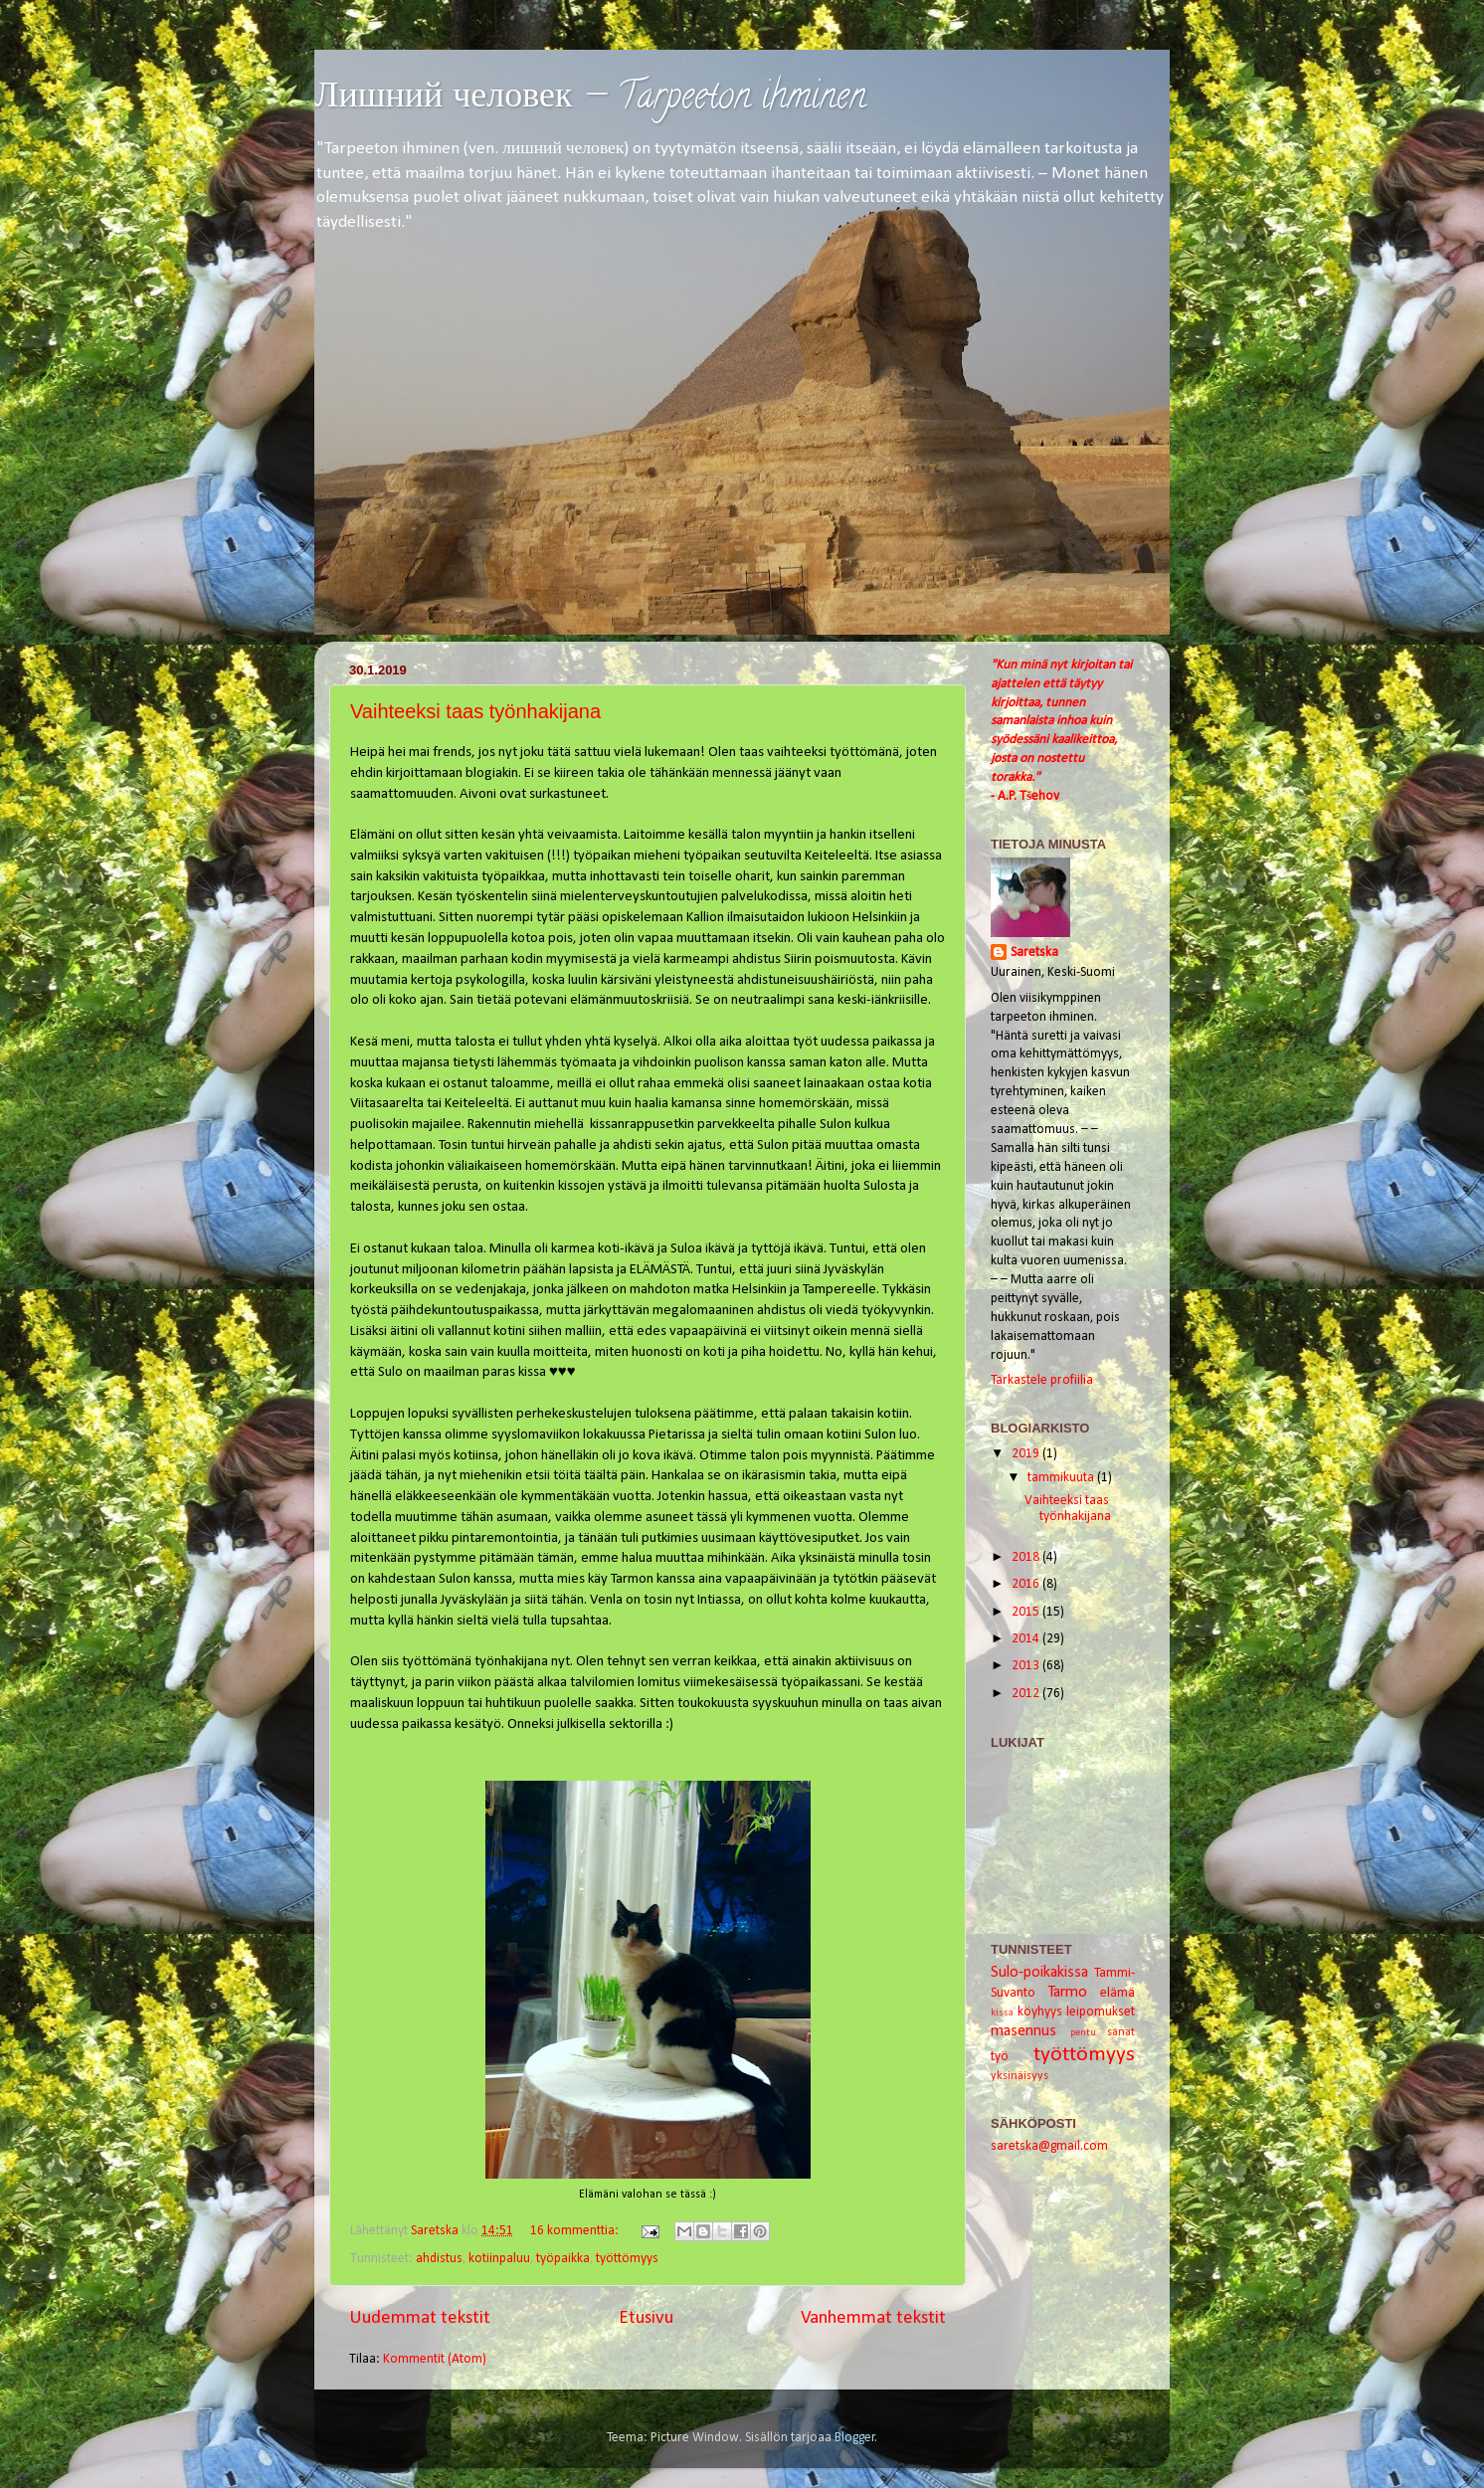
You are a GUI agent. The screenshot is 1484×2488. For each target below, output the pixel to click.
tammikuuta (1062, 1477)
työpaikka (563, 2258)
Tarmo (1067, 1993)
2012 (1027, 1693)
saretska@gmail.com (1049, 2146)
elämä (1117, 1993)
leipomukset (1100, 2012)
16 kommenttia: (576, 2230)
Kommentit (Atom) (434, 2359)
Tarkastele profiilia (1042, 1380)
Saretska (1034, 952)
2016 (1027, 1584)
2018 (1027, 1557)
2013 (1027, 1665)
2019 (1027, 1453)
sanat (1121, 2032)
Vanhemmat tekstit (873, 2318)
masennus (1023, 2031)
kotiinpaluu (499, 2258)
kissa (1002, 2013)
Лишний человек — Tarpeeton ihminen (590, 99)
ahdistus (439, 2258)
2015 (1027, 1612)
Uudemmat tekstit (419, 2318)
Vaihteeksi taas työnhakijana (475, 711)
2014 (1027, 1638)
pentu (1083, 2032)
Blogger (855, 2437)
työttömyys (627, 2258)
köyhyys (1040, 2012)
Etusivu (646, 2318)
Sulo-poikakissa (1039, 1973)
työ (1000, 2056)
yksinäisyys (1019, 2076)
